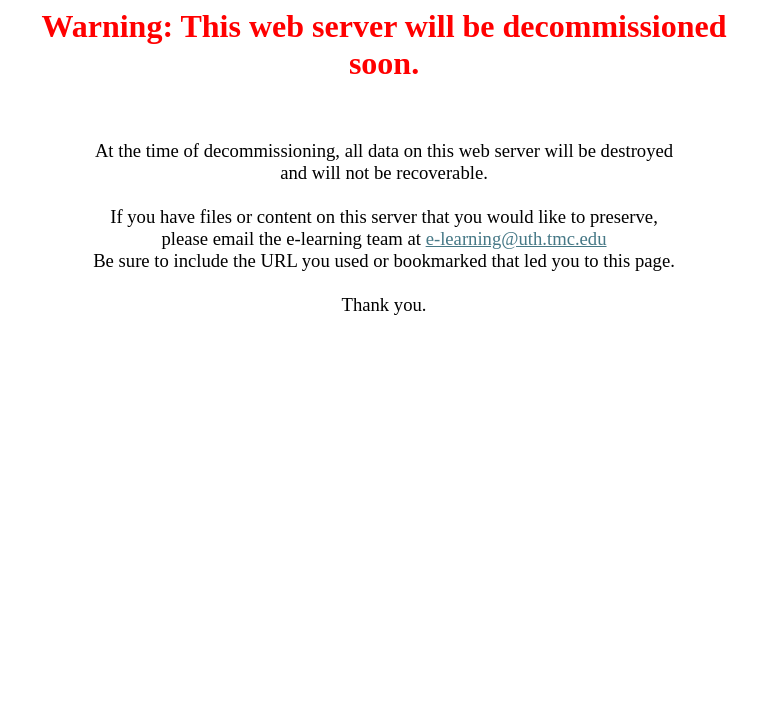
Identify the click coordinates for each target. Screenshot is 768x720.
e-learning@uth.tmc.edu (516, 238)
